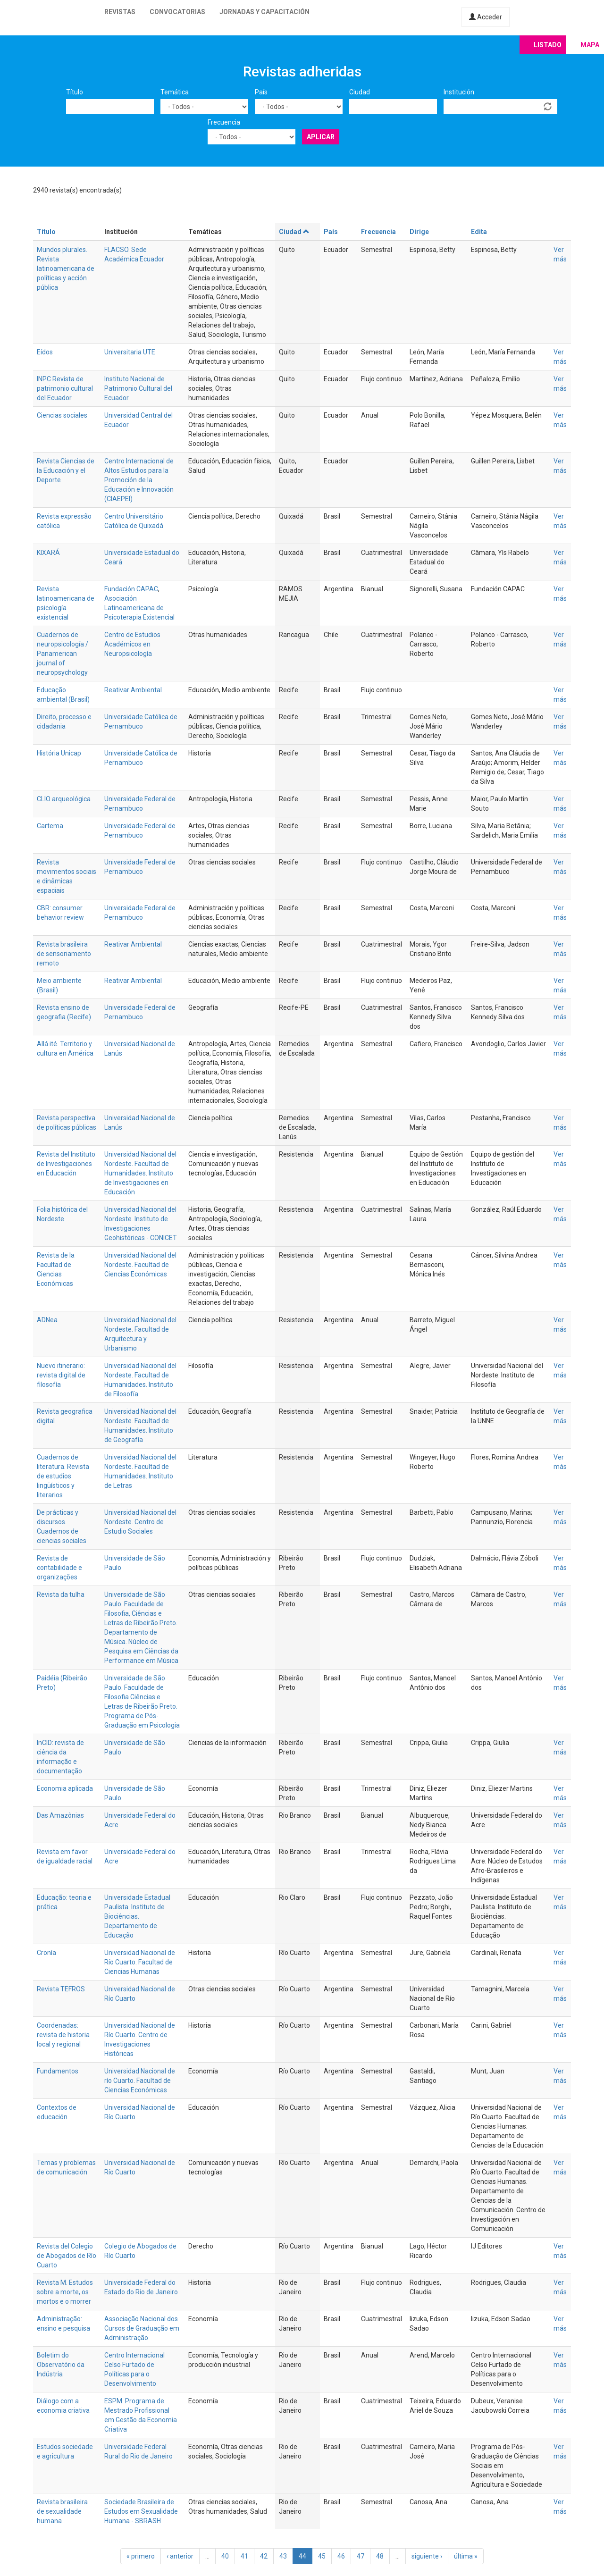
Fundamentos (57, 2071)
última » (466, 2556)
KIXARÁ (48, 552)
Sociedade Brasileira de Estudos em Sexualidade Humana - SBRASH (141, 2511)
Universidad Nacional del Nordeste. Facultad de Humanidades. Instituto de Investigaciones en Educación (140, 1173)
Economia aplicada (65, 1788)
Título (74, 92)
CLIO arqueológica (64, 799)
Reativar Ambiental (133, 690)
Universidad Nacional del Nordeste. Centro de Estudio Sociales (140, 1522)
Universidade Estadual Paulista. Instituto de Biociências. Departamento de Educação (137, 1916)
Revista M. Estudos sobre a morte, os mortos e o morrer (65, 2292)
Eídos (45, 352)
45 (322, 2556)
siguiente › (426, 2556)
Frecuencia (224, 122)
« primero (140, 2556)
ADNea (47, 1320)
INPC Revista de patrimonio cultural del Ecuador (65, 388)
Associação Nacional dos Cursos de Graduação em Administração (141, 2328)
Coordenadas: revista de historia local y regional (63, 2035)
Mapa (589, 45)
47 (360, 2556)
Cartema (50, 826)
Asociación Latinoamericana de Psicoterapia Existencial (139, 608)
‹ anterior (180, 2556)
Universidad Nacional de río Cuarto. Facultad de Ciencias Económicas (139, 2080)
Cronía (46, 1952)
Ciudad (359, 92)
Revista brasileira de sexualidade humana (62, 2511)
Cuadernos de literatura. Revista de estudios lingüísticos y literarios (63, 1476)
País (261, 92)
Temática (174, 92)
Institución (459, 92)
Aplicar (321, 137)
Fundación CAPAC (131, 589)
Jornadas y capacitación (264, 12)
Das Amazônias (60, 1815)
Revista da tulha (60, 1594)
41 (244, 2556)
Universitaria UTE (129, 352)
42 (264, 2556)
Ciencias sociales (62, 415)
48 (380, 2556)
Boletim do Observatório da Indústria (60, 2364)
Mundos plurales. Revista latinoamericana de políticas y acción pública (65, 268)
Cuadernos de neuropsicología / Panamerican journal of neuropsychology (62, 653)
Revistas (119, 12)
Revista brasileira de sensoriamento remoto (64, 953)
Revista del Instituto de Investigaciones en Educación (66, 1163)
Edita (479, 231)
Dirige (419, 231)
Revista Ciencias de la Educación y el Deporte (65, 470)
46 (341, 2556)
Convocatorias (177, 12)
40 (225, 2556)
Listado (548, 45)
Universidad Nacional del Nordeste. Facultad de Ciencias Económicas (140, 1264)
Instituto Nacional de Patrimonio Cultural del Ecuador (138, 388)
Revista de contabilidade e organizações (59, 1567)
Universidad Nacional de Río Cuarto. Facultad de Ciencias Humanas (139, 1962)
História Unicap (59, 753)
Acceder (485, 17)
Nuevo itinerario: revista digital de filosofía (61, 1375)
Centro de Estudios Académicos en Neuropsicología (132, 644)
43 (283, 2556)
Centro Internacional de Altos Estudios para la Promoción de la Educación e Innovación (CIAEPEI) (139, 480)
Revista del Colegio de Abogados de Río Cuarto (66, 2255)
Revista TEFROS (61, 1989)
